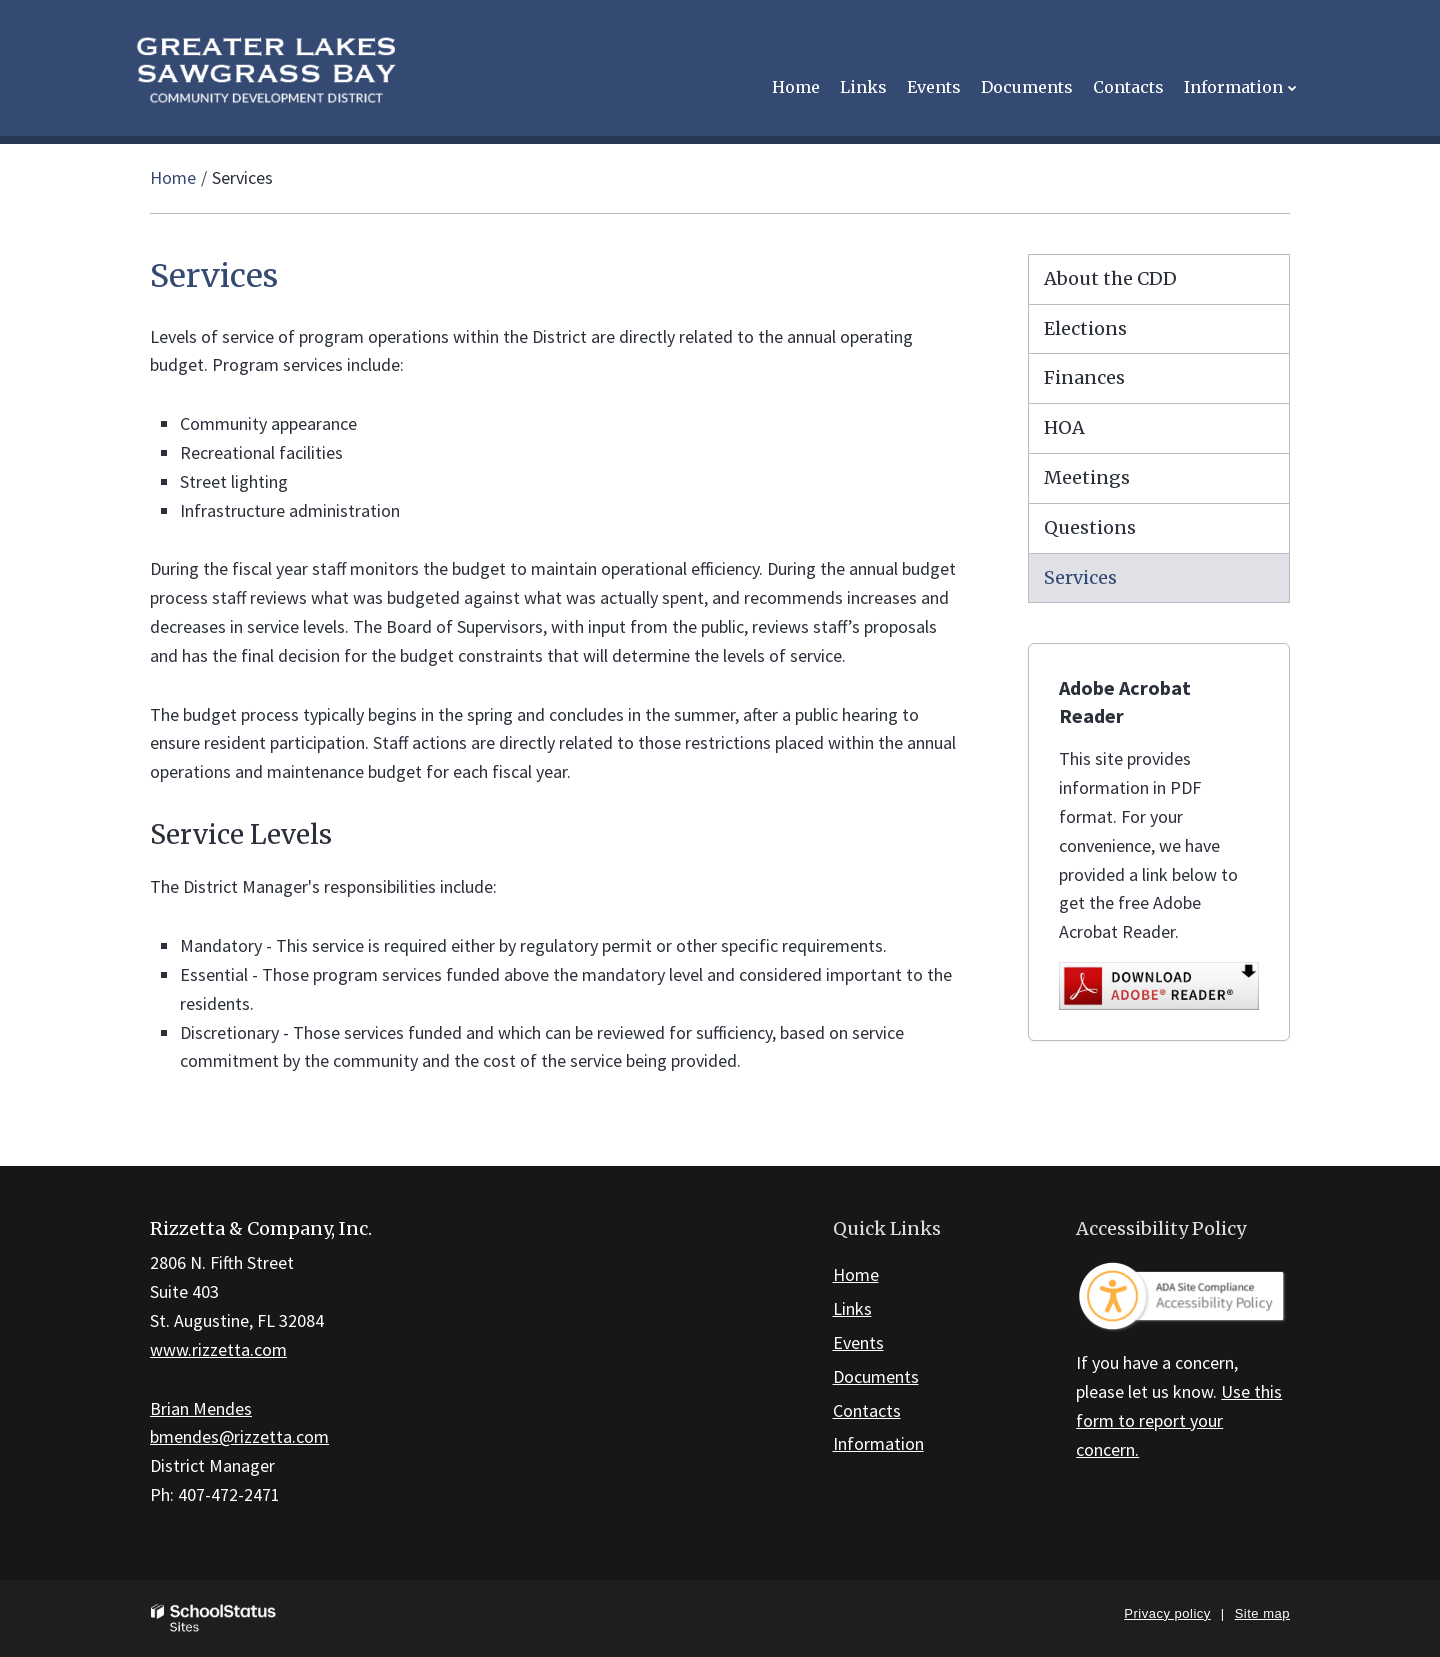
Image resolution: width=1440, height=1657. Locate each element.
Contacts (867, 1410)
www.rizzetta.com (218, 1349)
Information (878, 1443)
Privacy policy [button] (1167, 1613)
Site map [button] (1262, 1613)
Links (852, 1308)
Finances (1084, 377)
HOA (1064, 427)
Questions (1090, 527)
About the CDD (1110, 278)
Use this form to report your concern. (1179, 1420)
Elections (1085, 328)
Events (858, 1342)
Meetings (1087, 477)
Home (173, 177)
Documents (876, 1376)
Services (1080, 577)
